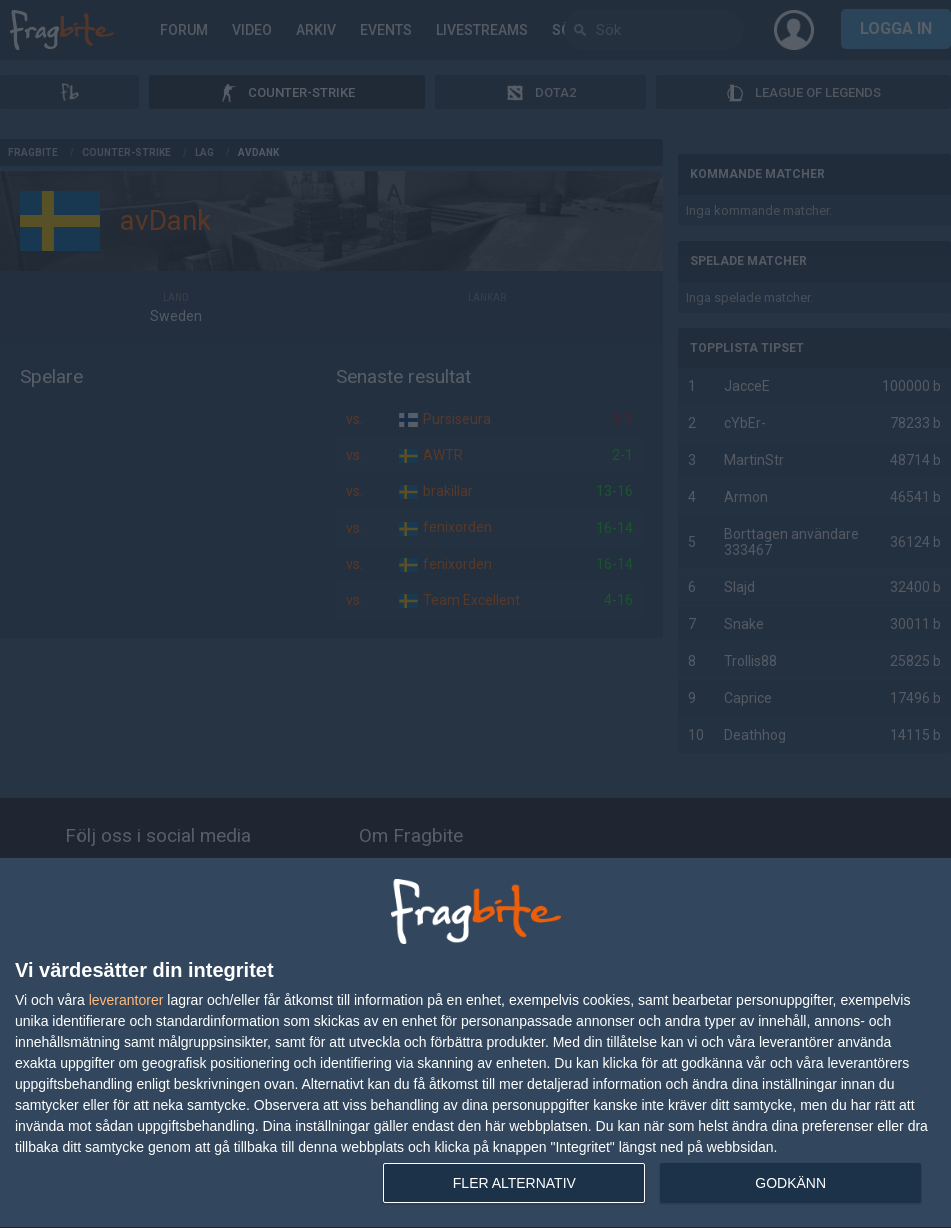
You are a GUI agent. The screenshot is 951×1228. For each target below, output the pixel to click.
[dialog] (475, 1043)
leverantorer (126, 1000)
